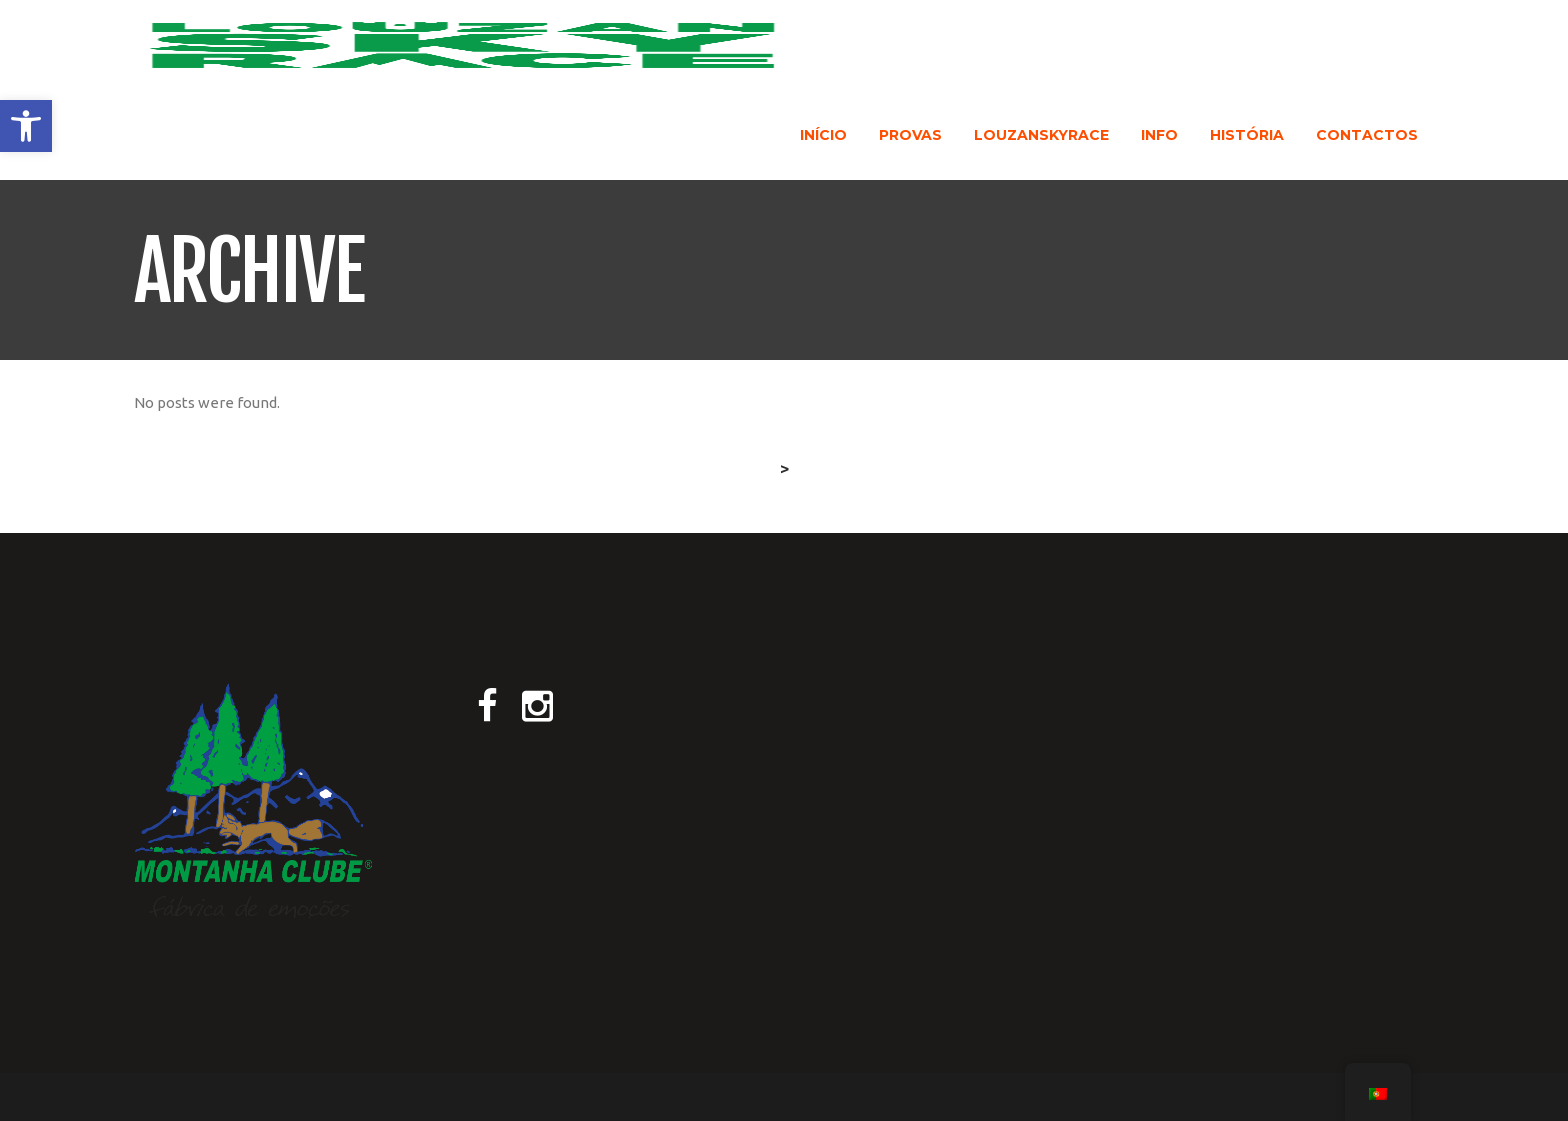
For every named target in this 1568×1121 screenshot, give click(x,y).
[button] (26, 126)
